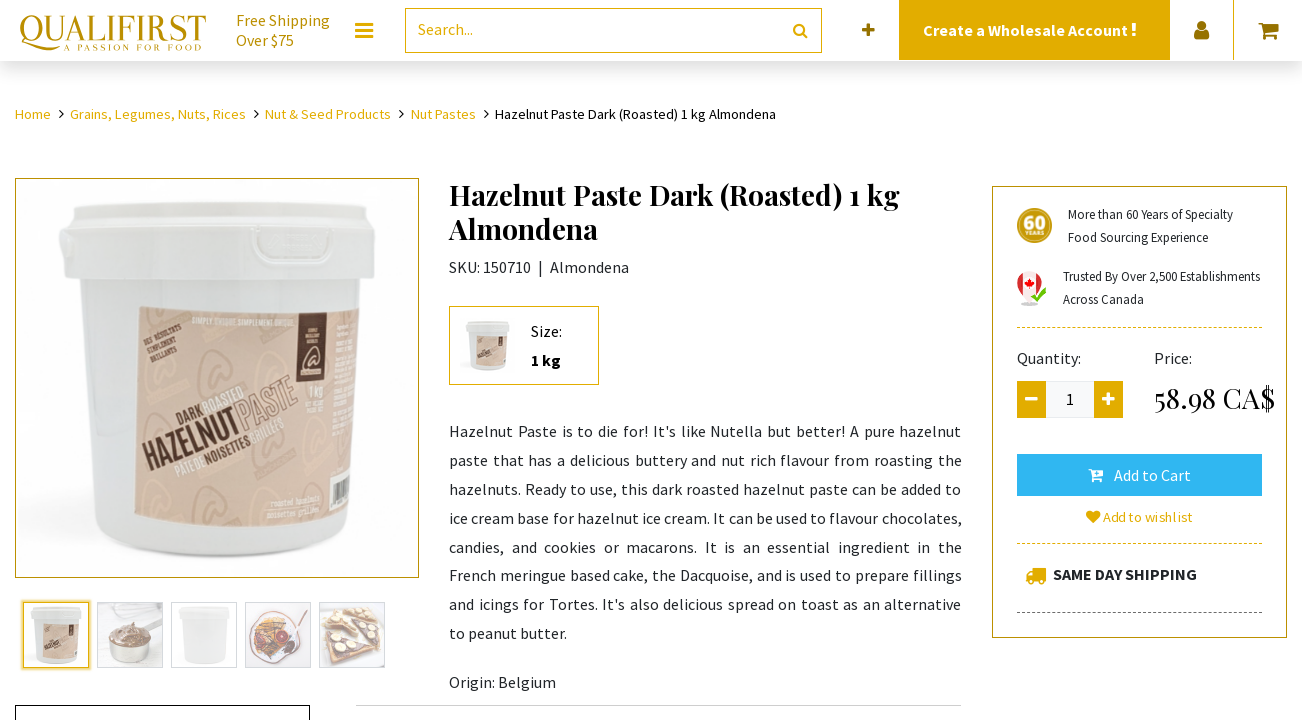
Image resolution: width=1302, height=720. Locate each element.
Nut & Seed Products (328, 114)
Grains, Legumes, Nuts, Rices (158, 114)
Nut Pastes (443, 114)
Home (33, 114)
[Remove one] (1031, 399)
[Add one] (1108, 399)
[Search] (800, 30)
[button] (868, 30)
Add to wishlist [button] (1139, 517)
